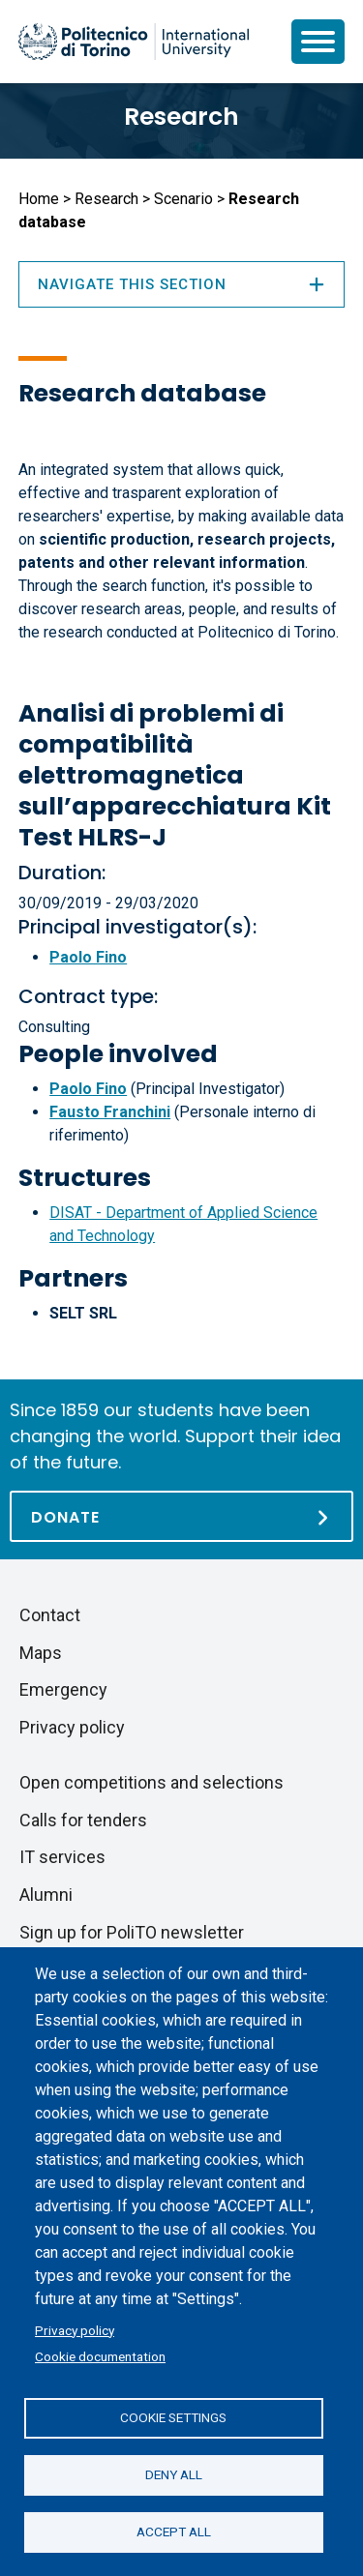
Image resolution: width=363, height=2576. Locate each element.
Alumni (46, 1894)
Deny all (173, 2474)
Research (181, 116)
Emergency (63, 1689)
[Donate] (181, 1516)
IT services (62, 1857)
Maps (40, 1653)
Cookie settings (173, 2417)
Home (38, 199)
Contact (49, 1615)
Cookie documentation (100, 2356)
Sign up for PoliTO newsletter (131, 1932)
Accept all (173, 2531)
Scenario (183, 199)
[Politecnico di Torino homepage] (133, 41)
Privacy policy (74, 2330)
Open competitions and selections (151, 1782)
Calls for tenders (83, 1820)
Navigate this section (181, 284)
